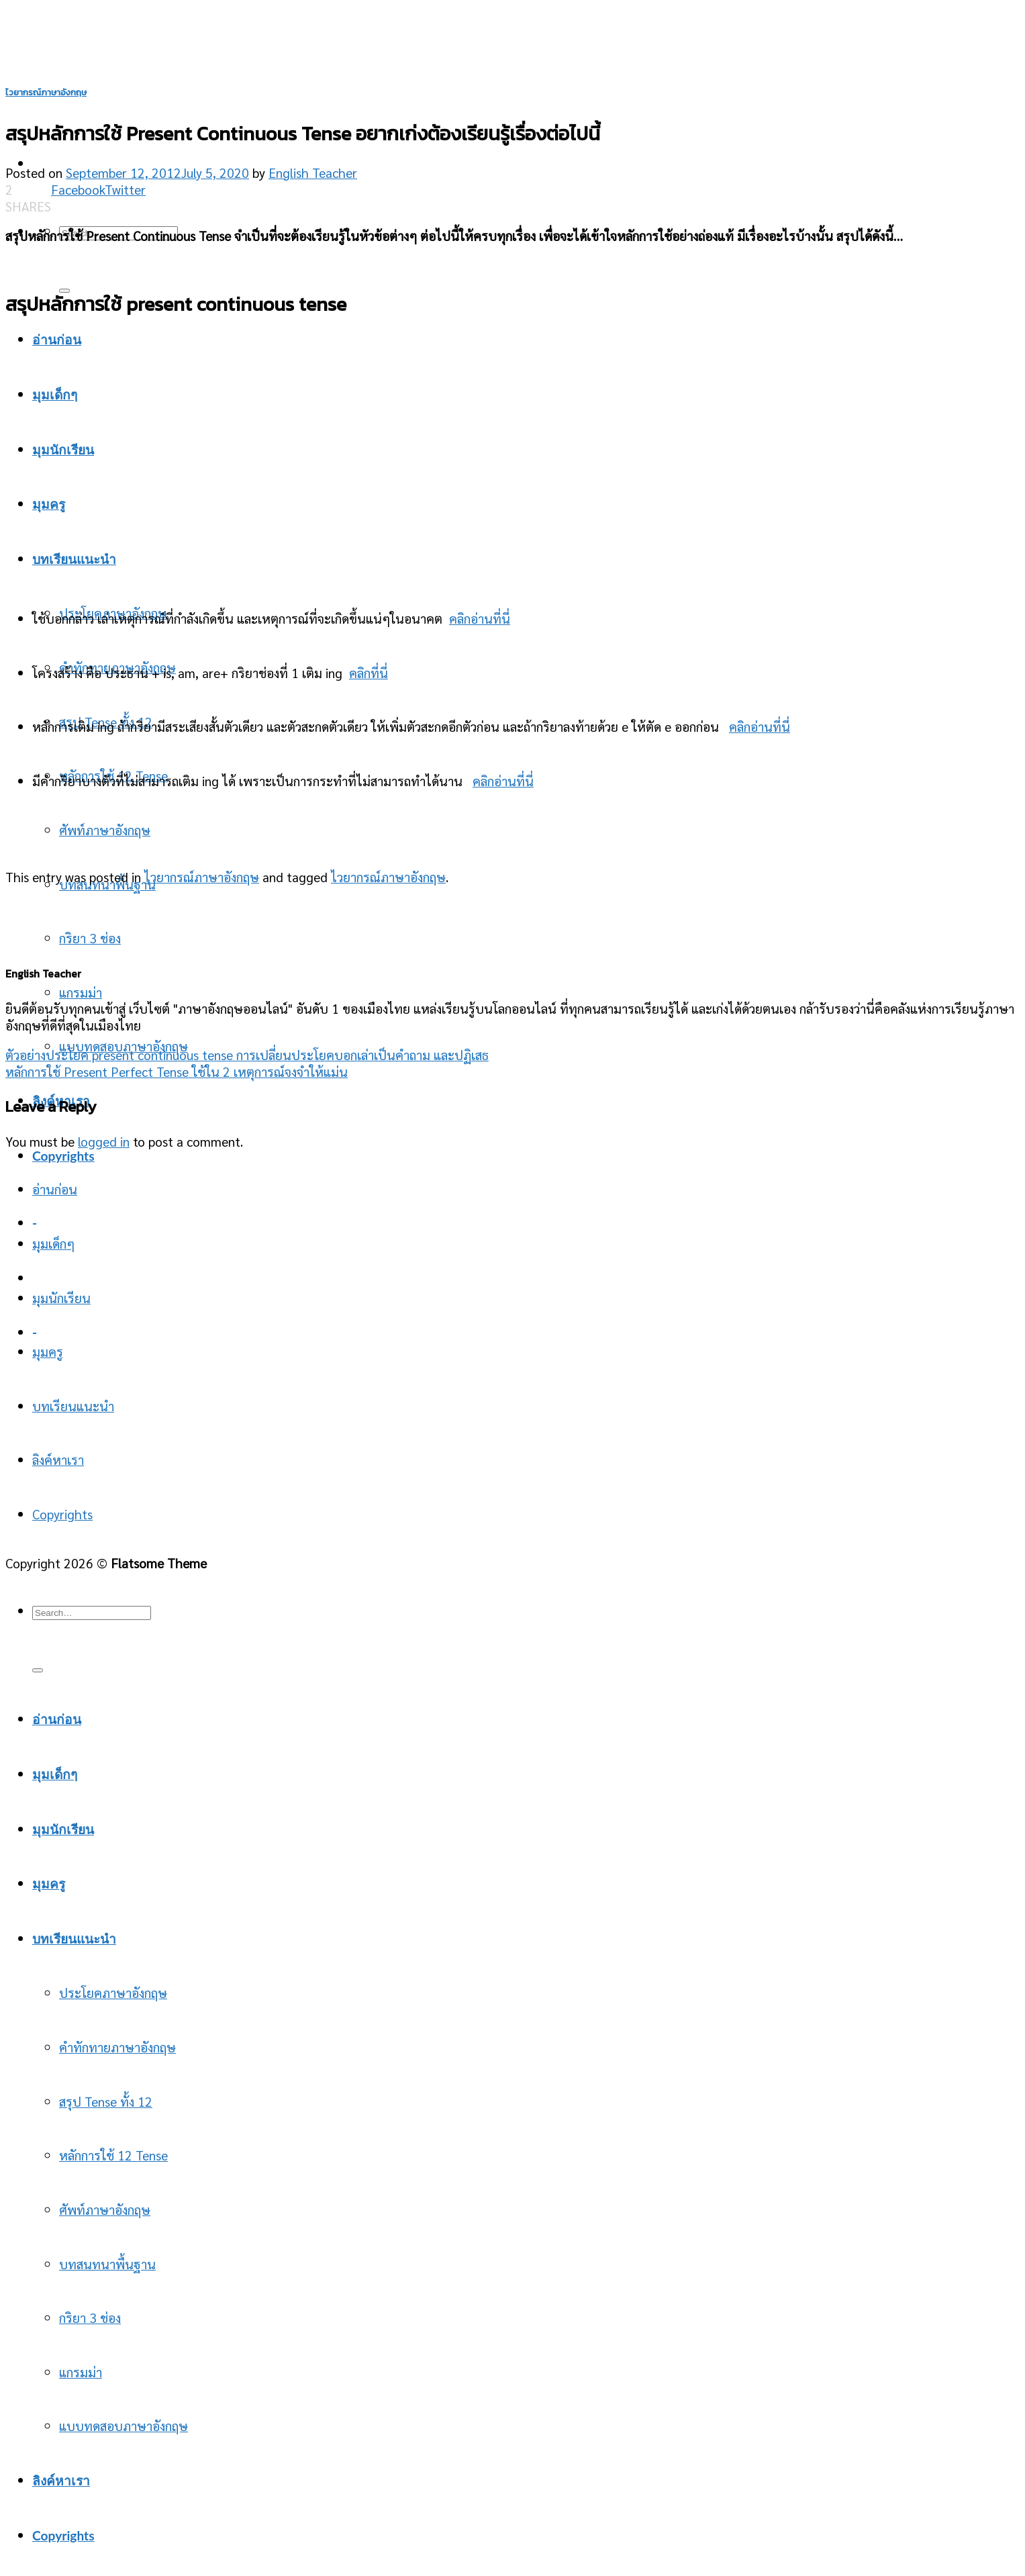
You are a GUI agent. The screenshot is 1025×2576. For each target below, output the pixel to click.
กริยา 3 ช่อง (90, 937)
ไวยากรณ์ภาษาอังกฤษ (46, 92)
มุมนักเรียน (61, 1297)
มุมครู (47, 1351)
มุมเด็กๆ (53, 1243)
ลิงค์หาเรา (58, 1459)
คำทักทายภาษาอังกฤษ (117, 2046)
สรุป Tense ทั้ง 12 (105, 2101)
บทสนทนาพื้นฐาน (107, 2263)
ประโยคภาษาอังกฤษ (113, 1992)
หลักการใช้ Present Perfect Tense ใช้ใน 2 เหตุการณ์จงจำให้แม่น (176, 1071)
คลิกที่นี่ (368, 672)
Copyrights (63, 1155)
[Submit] (37, 1670)
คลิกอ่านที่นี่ (479, 618)
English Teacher (313, 172)
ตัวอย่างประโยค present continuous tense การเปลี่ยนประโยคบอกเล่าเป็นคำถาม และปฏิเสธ (247, 1054)
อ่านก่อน (54, 1188)
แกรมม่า (80, 992)
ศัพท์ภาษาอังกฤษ (104, 829)
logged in (104, 1141)
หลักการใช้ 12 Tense (113, 2154)
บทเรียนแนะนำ (73, 1405)
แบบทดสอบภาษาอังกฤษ (123, 2425)
